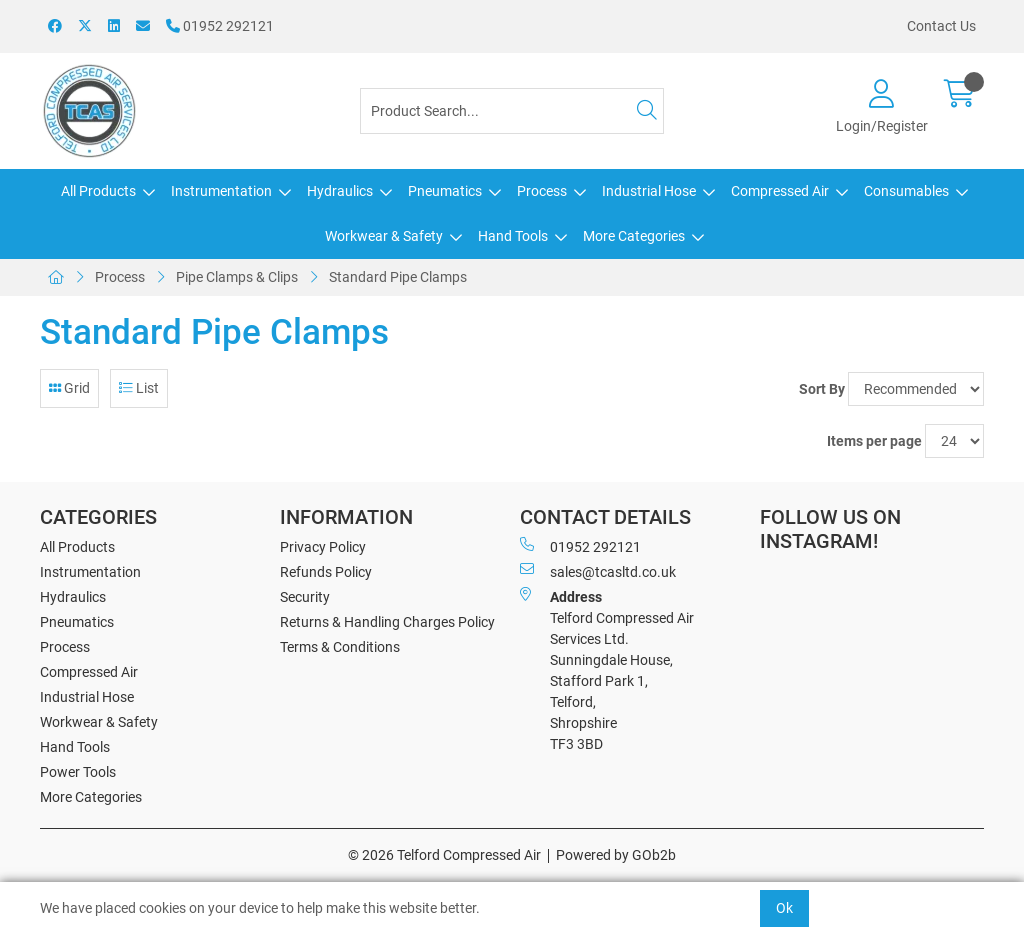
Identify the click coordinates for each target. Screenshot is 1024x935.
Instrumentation (221, 191)
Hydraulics (340, 191)
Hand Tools (513, 236)
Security (305, 597)
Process (542, 191)
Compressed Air (780, 191)
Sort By (822, 389)
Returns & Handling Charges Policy (387, 622)
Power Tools (78, 772)
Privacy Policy (323, 547)
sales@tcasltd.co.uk (598, 571)
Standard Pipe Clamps (398, 277)
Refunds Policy (326, 572)
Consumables (906, 191)
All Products (98, 191)
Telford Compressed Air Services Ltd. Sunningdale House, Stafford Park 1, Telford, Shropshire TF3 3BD (607, 669)
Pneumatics (445, 191)
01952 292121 (220, 26)
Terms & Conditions (340, 647)
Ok (784, 908)
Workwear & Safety (384, 236)
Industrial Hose (649, 191)
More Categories (634, 236)
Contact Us (941, 26)
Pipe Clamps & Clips (237, 277)
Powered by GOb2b (616, 855)
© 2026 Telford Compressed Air (444, 855)
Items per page (874, 441)
